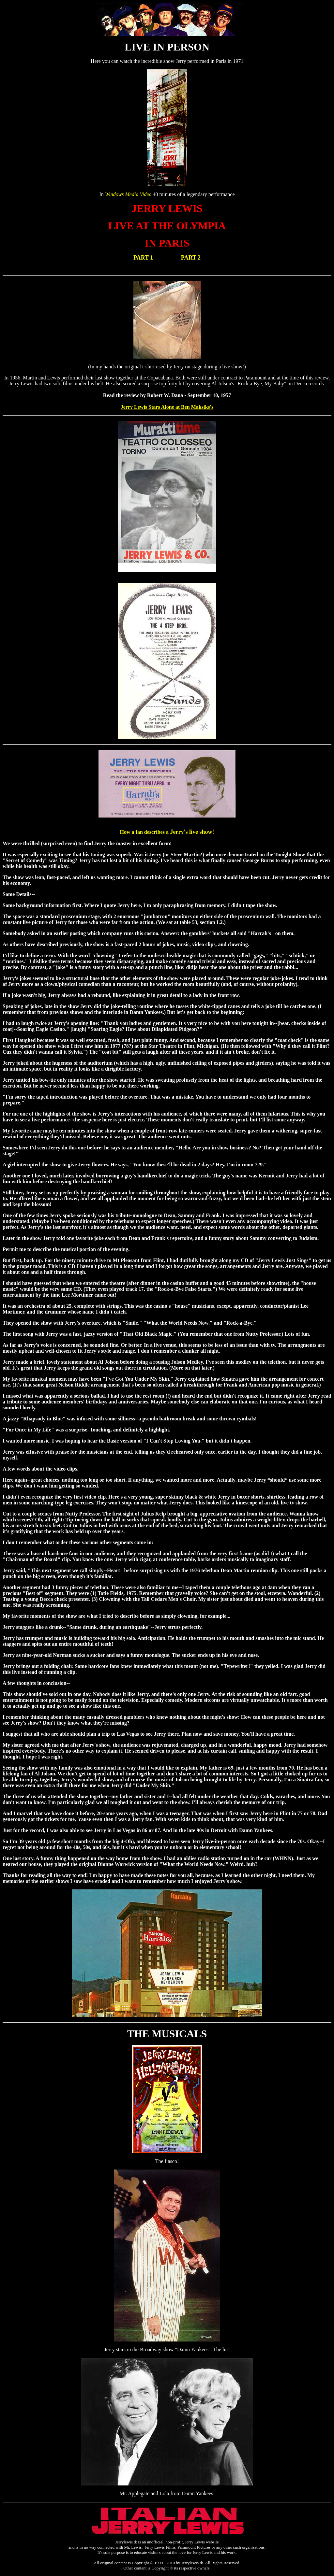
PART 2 (191, 257)
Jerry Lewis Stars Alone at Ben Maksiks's (167, 407)
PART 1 (143, 257)
